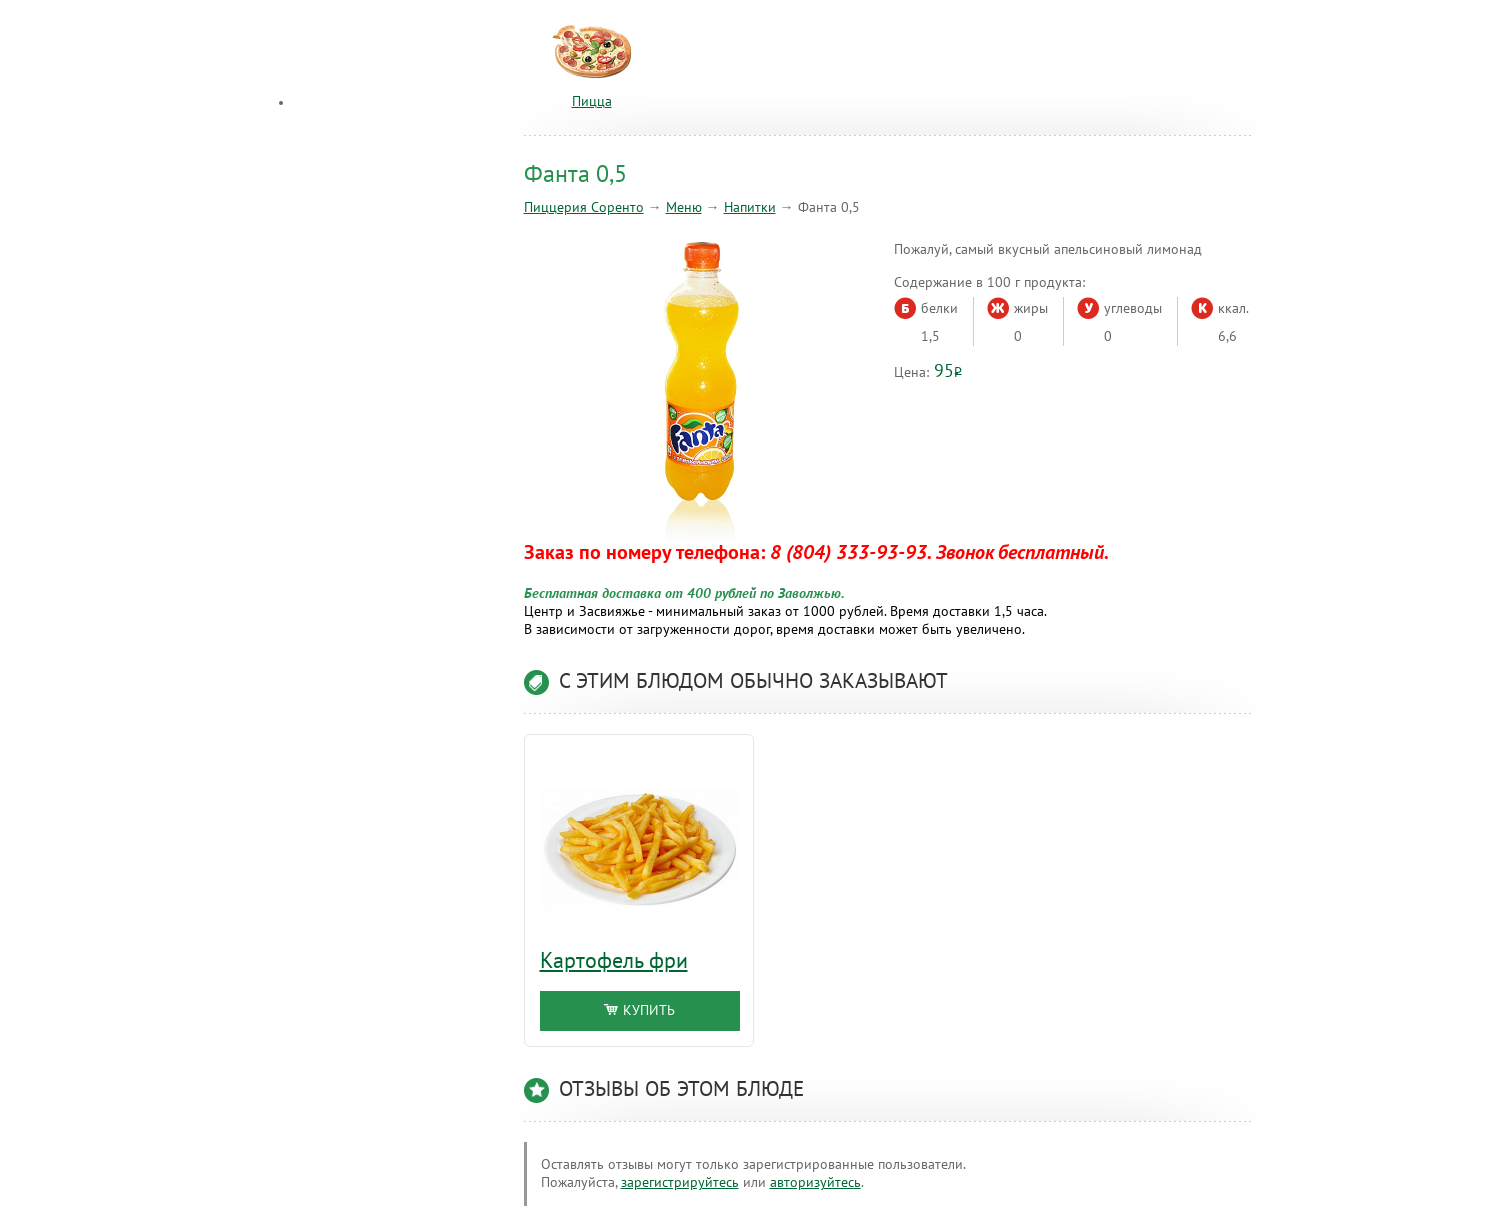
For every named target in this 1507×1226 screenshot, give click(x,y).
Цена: (911, 372)
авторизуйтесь (815, 1182)
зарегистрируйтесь (680, 1182)
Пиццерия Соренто (584, 207)
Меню (684, 207)
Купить (639, 1010)
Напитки (750, 207)
